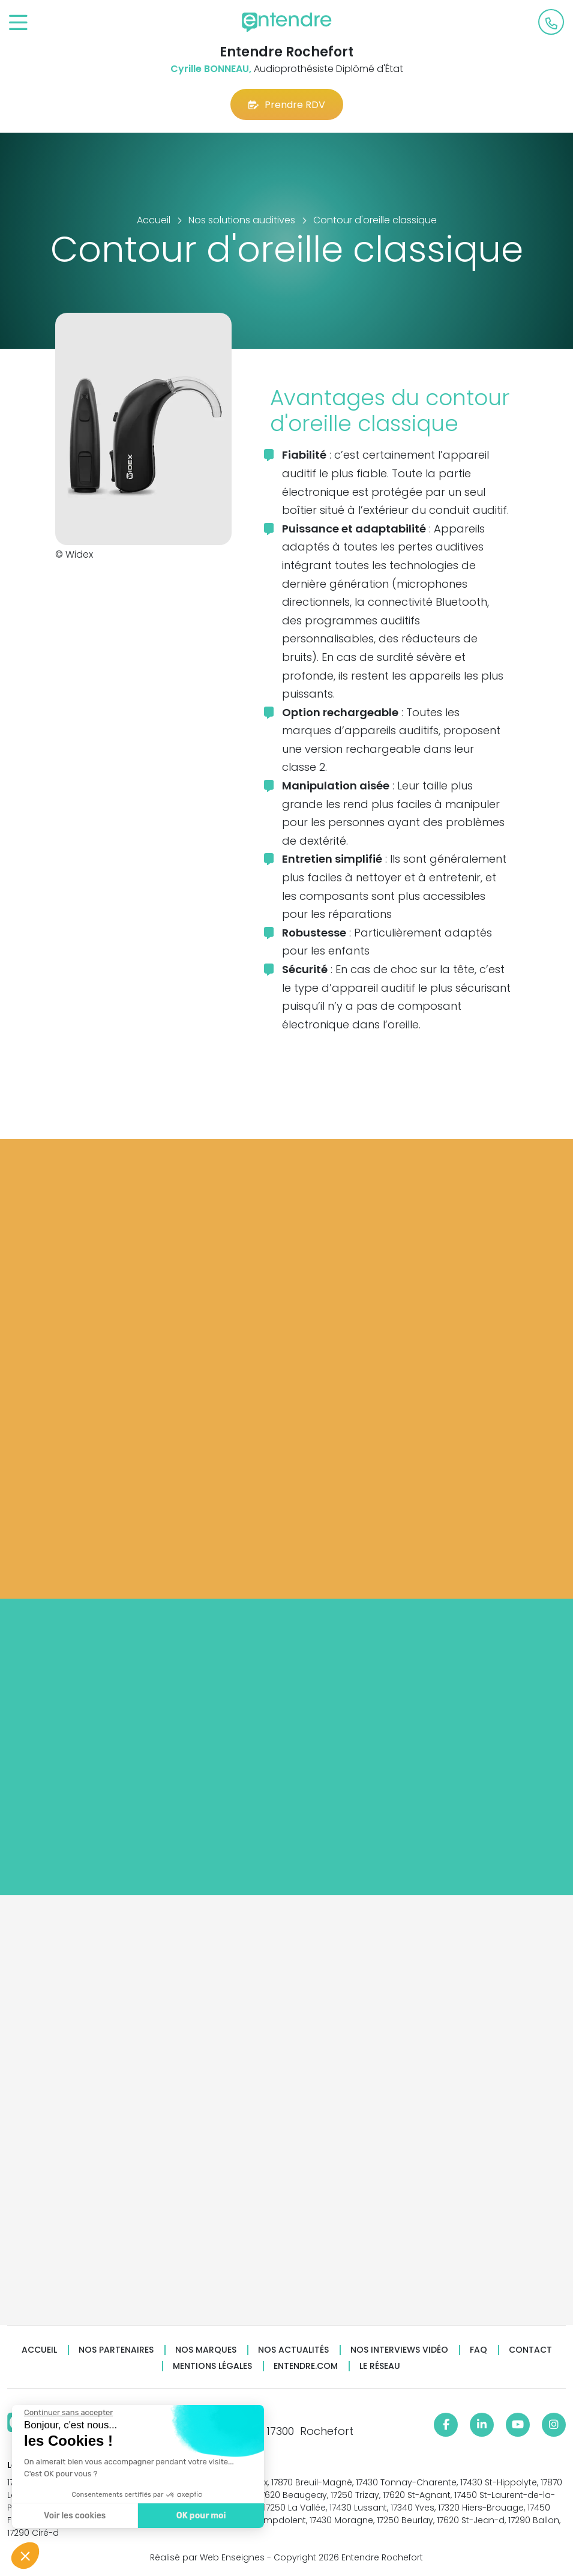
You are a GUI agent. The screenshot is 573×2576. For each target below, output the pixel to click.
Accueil (39, 2350)
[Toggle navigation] (18, 23)
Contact (530, 2350)
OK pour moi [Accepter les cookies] (201, 2516)
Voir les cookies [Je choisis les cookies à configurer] (74, 2516)
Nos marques (205, 2350)
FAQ (478, 2350)
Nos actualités (293, 2350)
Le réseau (379, 2366)
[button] (25, 2555)
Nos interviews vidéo (399, 2350)
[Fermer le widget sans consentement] (67, 2413)
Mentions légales (212, 2366)
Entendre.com (306, 2366)
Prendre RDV (286, 105)
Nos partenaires (116, 2350)
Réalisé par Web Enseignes (207, 2557)
